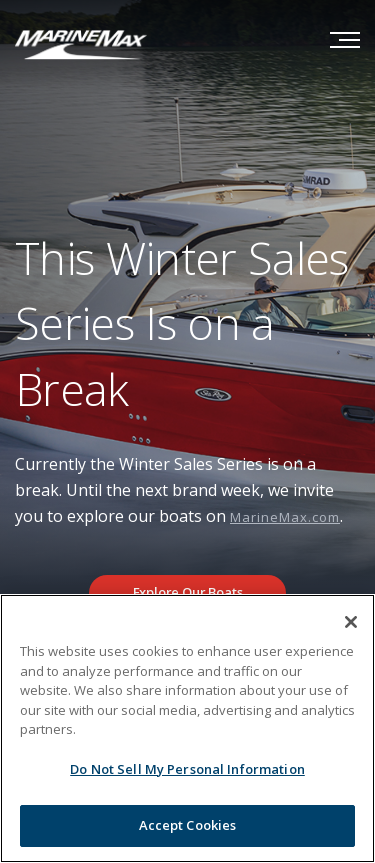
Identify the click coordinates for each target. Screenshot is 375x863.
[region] (187, 728)
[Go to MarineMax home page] (81, 43)
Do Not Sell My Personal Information (187, 769)
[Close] (351, 622)
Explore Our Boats (188, 592)
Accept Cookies (188, 825)
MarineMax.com (285, 517)
